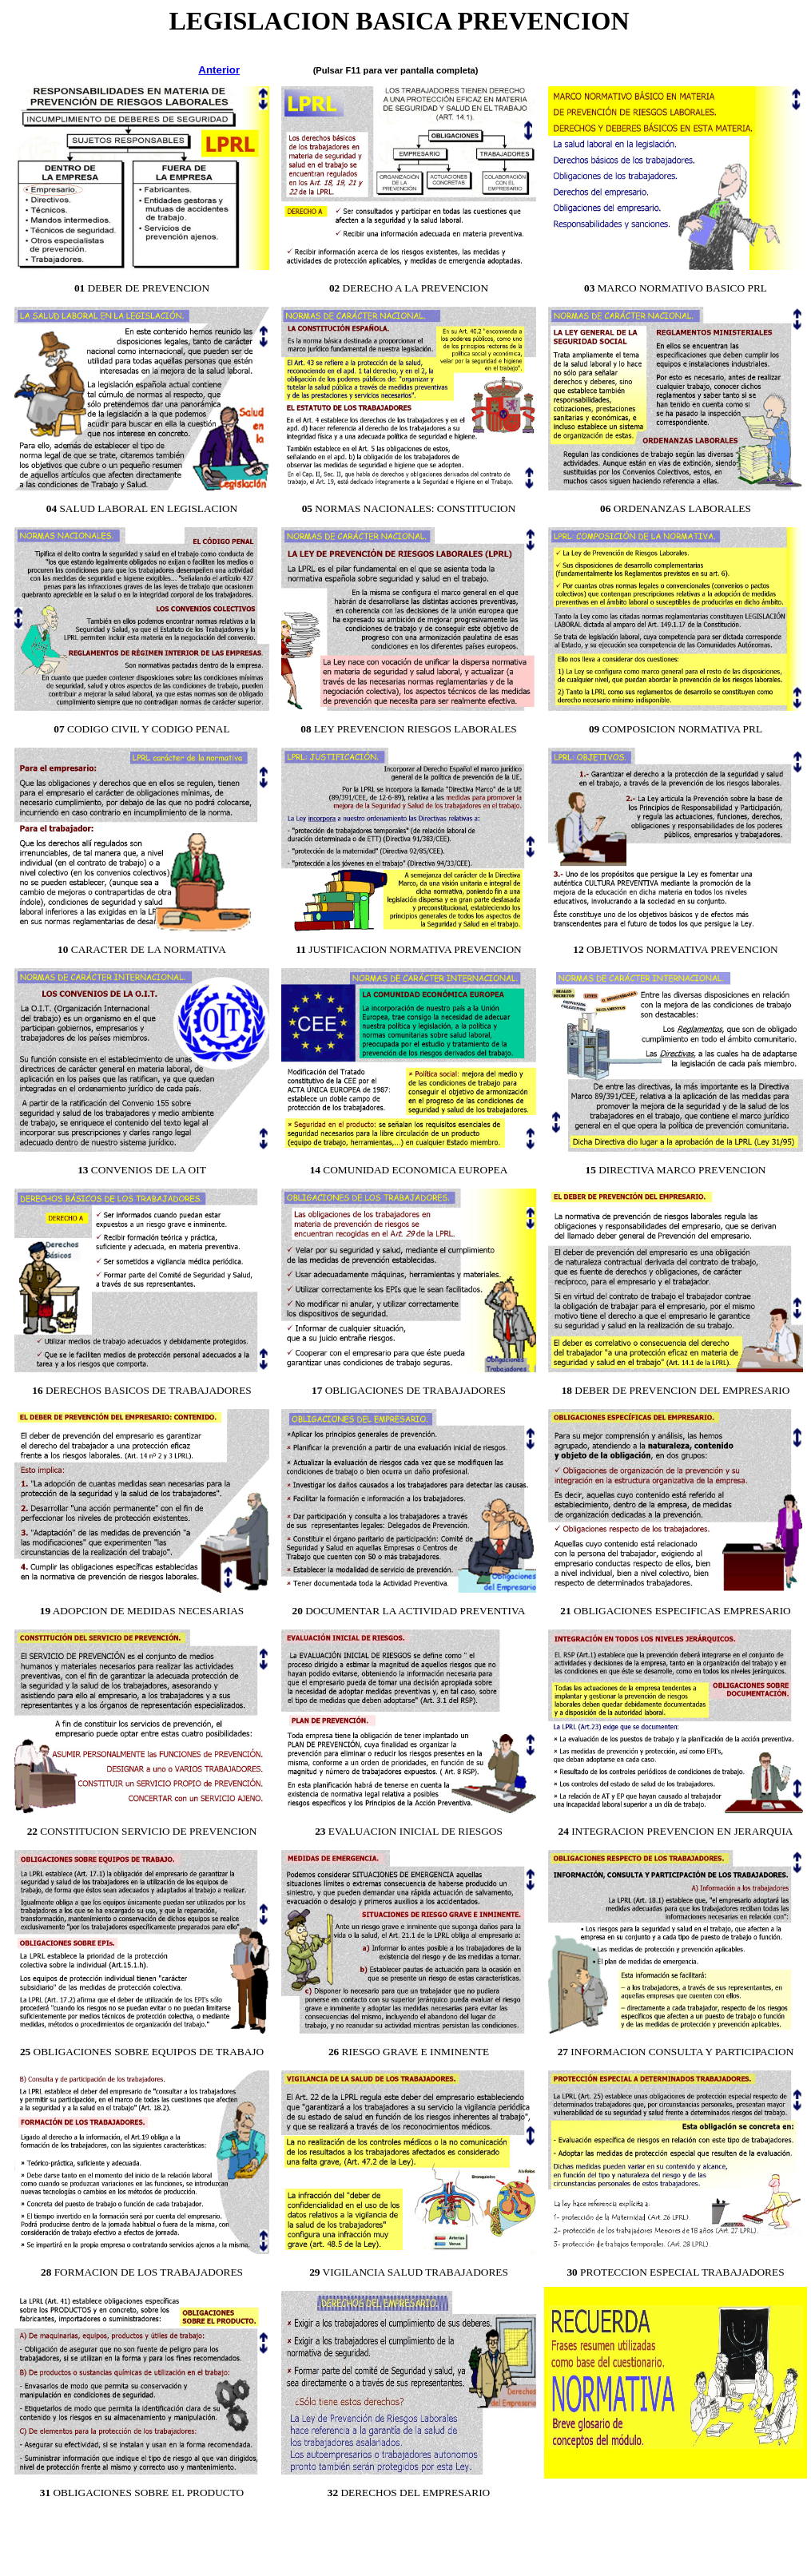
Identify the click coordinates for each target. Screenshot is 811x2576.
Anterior (219, 70)
